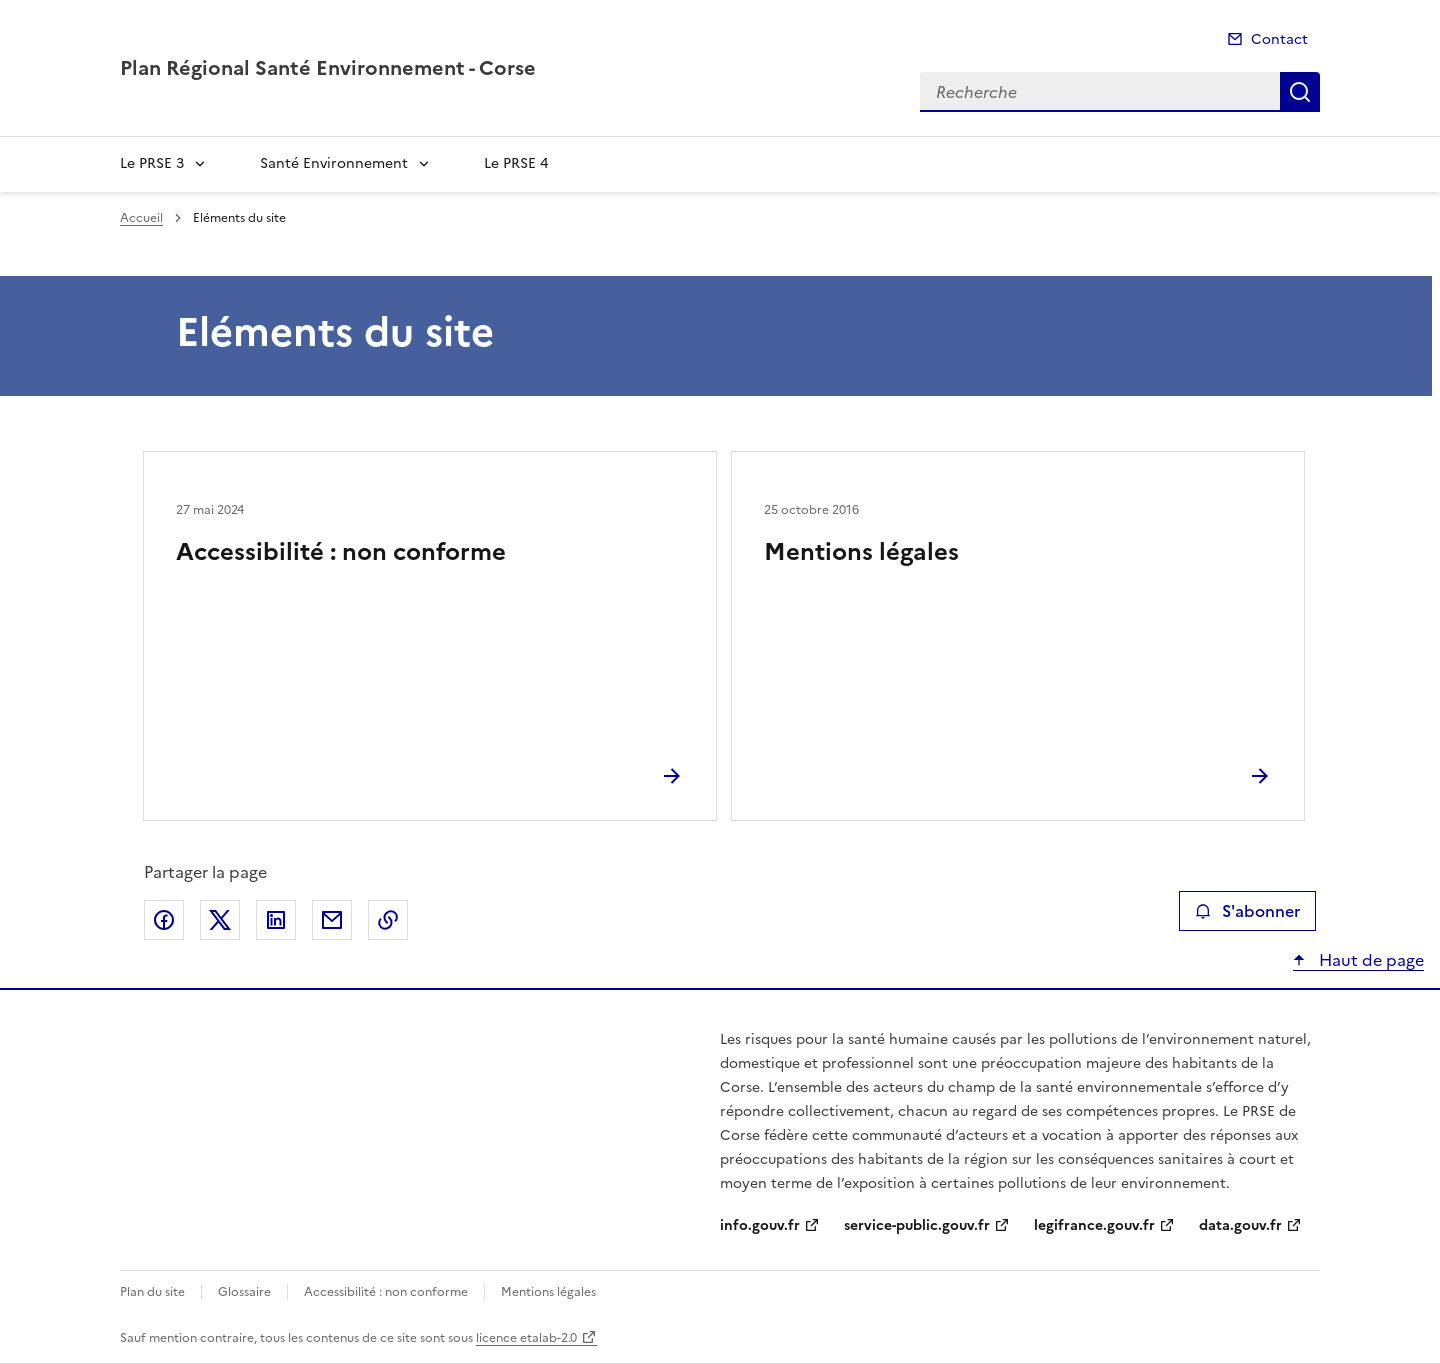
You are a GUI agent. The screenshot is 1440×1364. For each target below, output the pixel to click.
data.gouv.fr (1240, 1225)
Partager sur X (220, 920)
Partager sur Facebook (164, 920)
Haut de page (1369, 960)
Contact (1279, 39)
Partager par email (332, 920)
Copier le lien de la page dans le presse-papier (388, 920)
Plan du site (152, 1292)
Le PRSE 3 (152, 163)
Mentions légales (861, 552)
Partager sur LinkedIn (276, 920)
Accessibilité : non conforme (341, 552)
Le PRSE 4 (516, 163)
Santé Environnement (334, 163)
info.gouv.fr (760, 1225)
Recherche (1300, 92)
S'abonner (1247, 911)
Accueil (141, 218)
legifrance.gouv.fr (1094, 1225)
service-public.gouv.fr (917, 1225)
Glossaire (244, 1292)
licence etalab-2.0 (526, 1338)
